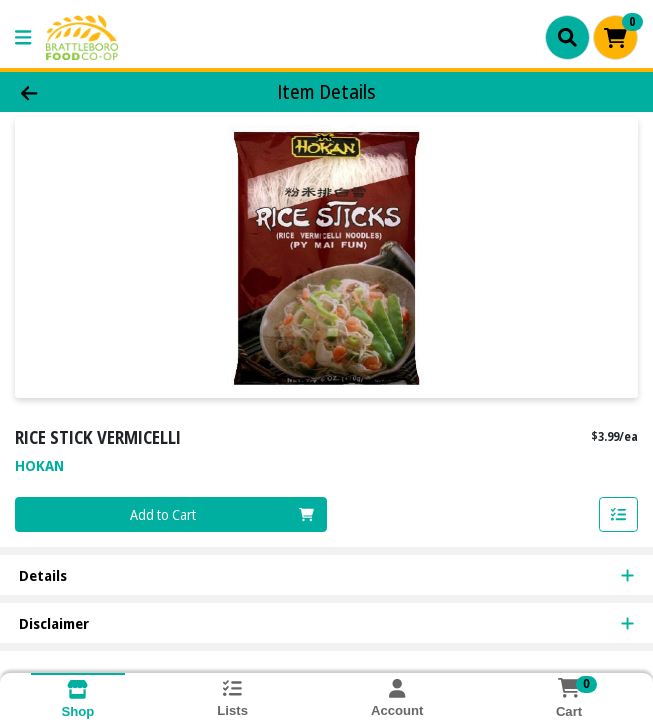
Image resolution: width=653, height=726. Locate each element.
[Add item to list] (619, 515)
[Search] (567, 37)
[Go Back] (93, 92)
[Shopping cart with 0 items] (615, 37)
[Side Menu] (23, 37)
